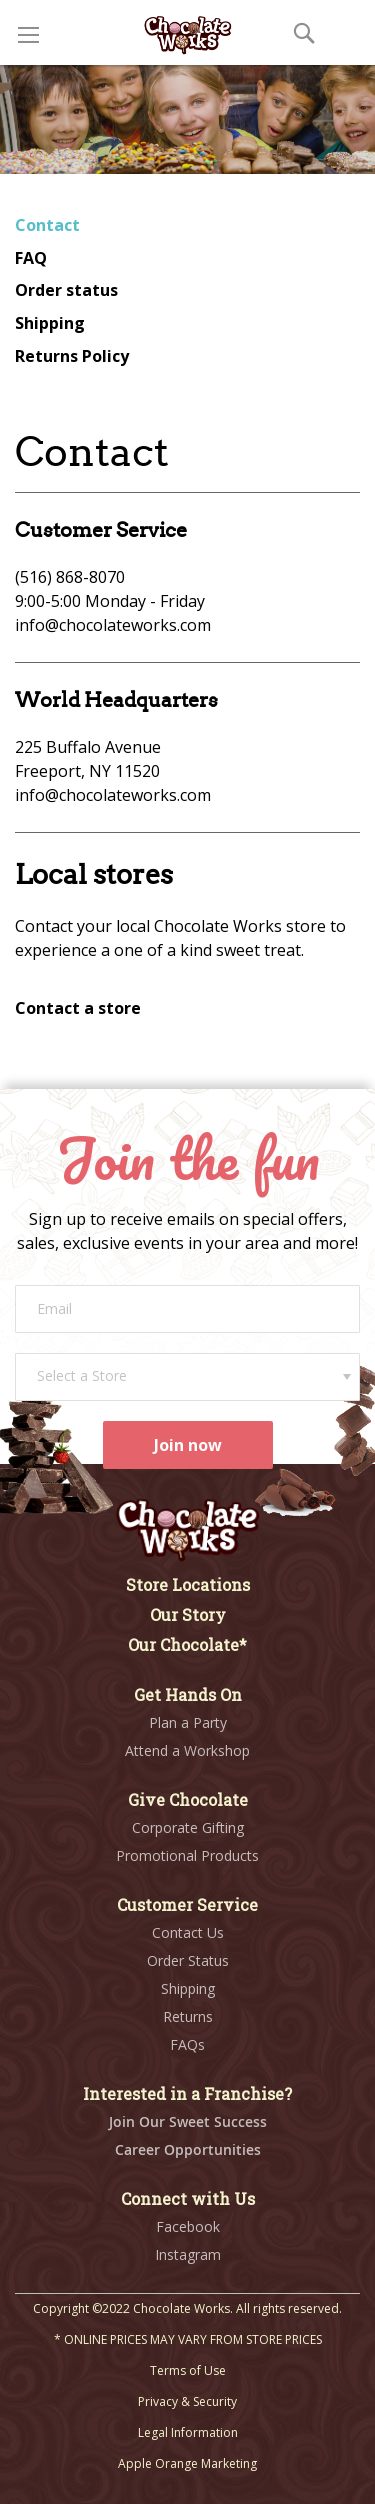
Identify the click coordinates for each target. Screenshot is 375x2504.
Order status (66, 290)
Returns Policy (72, 356)
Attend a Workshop (187, 1750)
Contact (47, 225)
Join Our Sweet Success (188, 2121)
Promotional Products (187, 1855)
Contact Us (188, 1932)
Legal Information (188, 2432)
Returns (188, 2016)
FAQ (31, 258)
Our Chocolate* (187, 1644)
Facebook (188, 2226)
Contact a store (78, 1008)
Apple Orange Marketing (187, 2463)
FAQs (187, 2044)
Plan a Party (188, 1722)
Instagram (188, 2254)
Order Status (188, 1960)
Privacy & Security (187, 2401)
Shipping (50, 323)
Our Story (188, 1614)
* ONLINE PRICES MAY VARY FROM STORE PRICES (188, 2339)
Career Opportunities (188, 2149)
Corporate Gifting (188, 1827)
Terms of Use (188, 2370)
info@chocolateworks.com (113, 625)
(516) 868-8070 (70, 577)
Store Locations (188, 1584)
